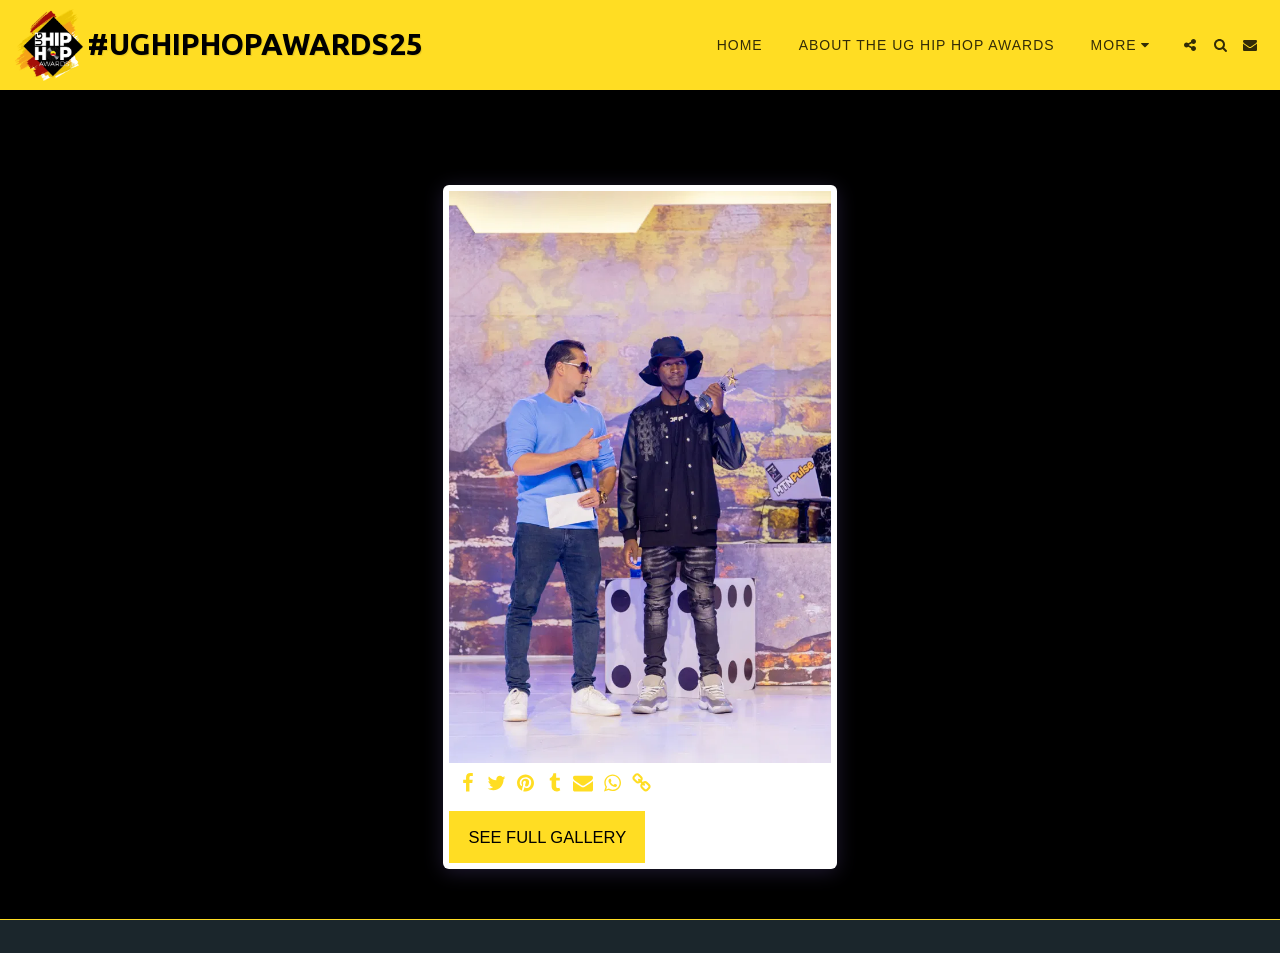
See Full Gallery (547, 837)
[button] (1190, 45)
